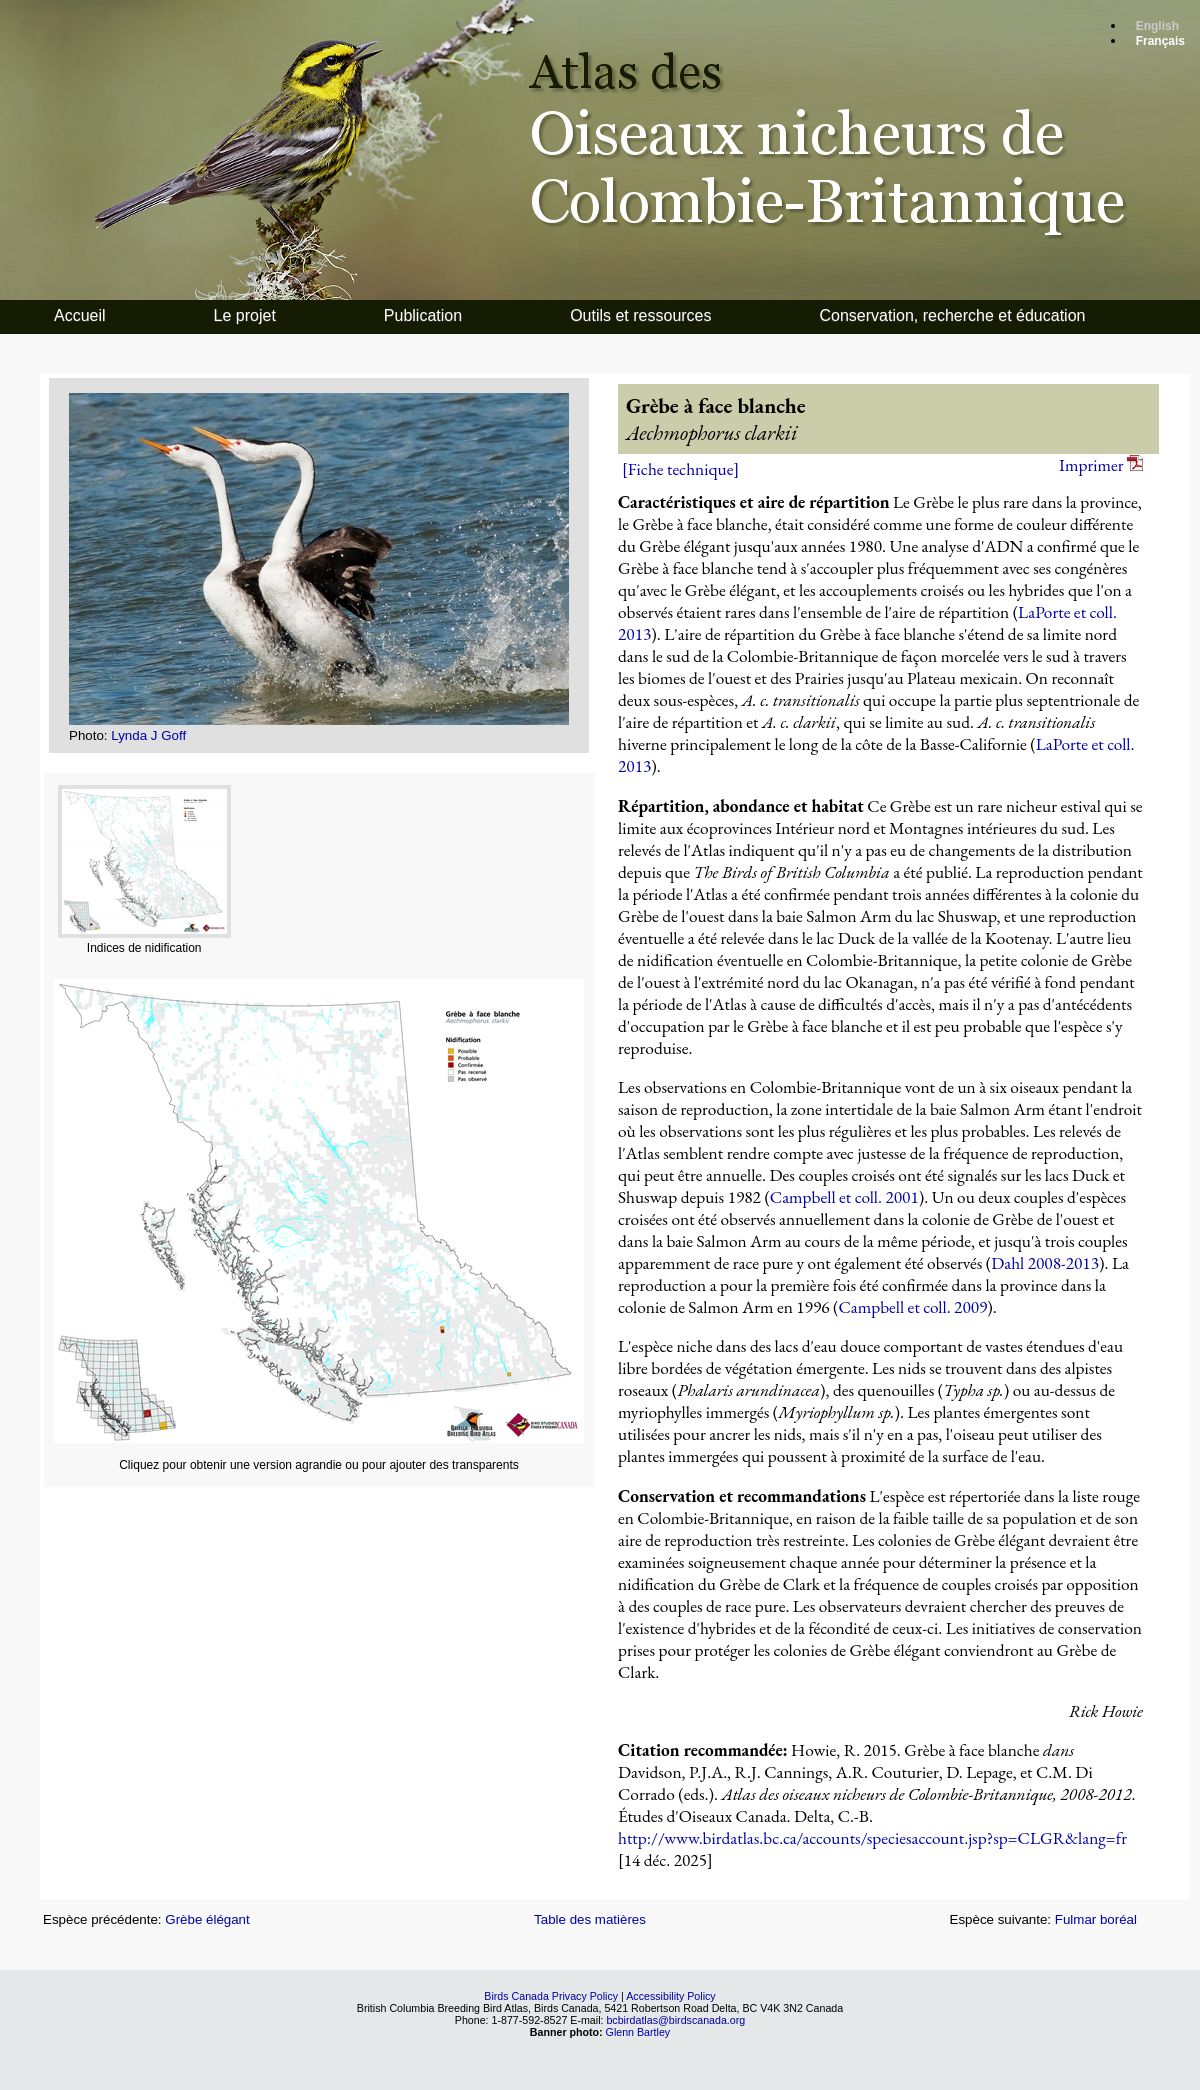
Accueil (80, 315)
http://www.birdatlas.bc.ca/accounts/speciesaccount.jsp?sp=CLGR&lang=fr (872, 1838)
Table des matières (590, 1919)
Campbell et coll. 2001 (844, 1197)
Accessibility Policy (670, 1996)
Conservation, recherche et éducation (953, 315)
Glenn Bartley (638, 2032)
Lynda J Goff (148, 735)
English (1157, 26)
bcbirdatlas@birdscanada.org (675, 2020)
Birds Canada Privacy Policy (551, 1996)
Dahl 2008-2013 (1045, 1263)
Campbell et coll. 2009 (912, 1307)
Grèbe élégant (207, 1919)
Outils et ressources (640, 315)
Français (1160, 41)
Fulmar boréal (1096, 1919)
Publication (423, 315)
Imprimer (1101, 465)
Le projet (245, 315)
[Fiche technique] (680, 469)
